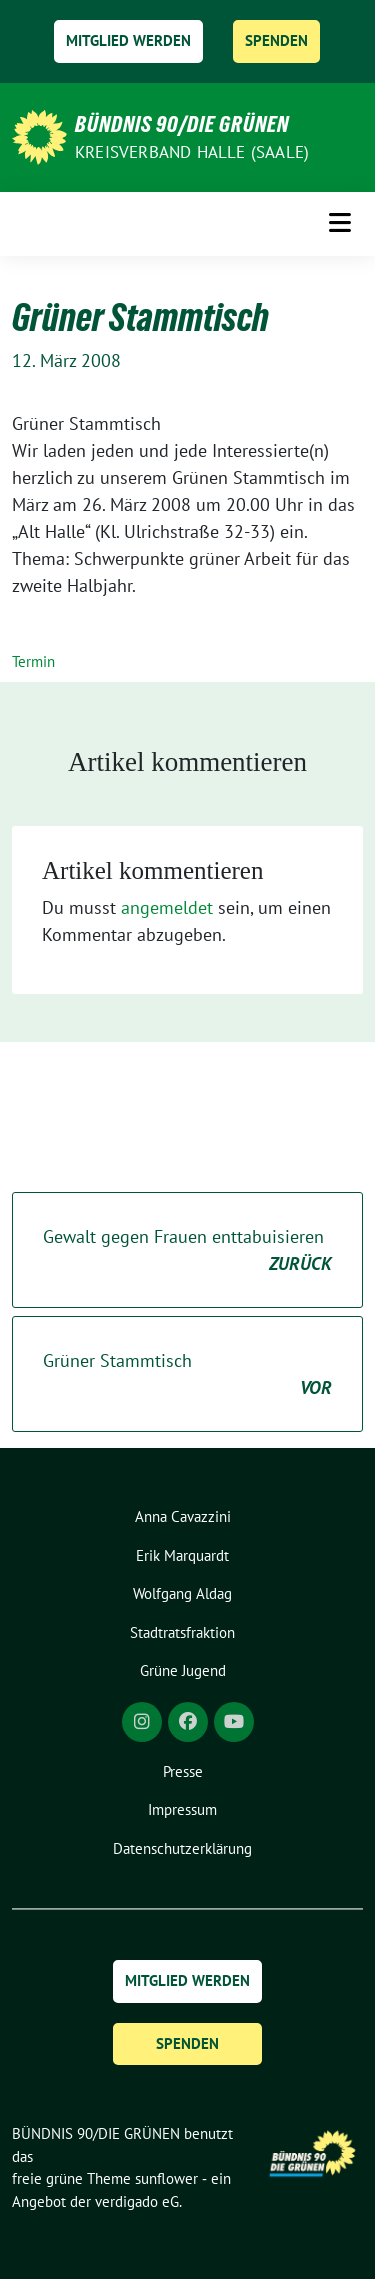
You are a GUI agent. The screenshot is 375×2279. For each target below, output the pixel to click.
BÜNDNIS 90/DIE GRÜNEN (182, 124)
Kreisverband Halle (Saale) (192, 152)
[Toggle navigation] (340, 223)
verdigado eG (137, 2201)
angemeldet (167, 907)
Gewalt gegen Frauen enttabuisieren (187, 1251)
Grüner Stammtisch (187, 1375)
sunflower (166, 2178)
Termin (33, 661)
